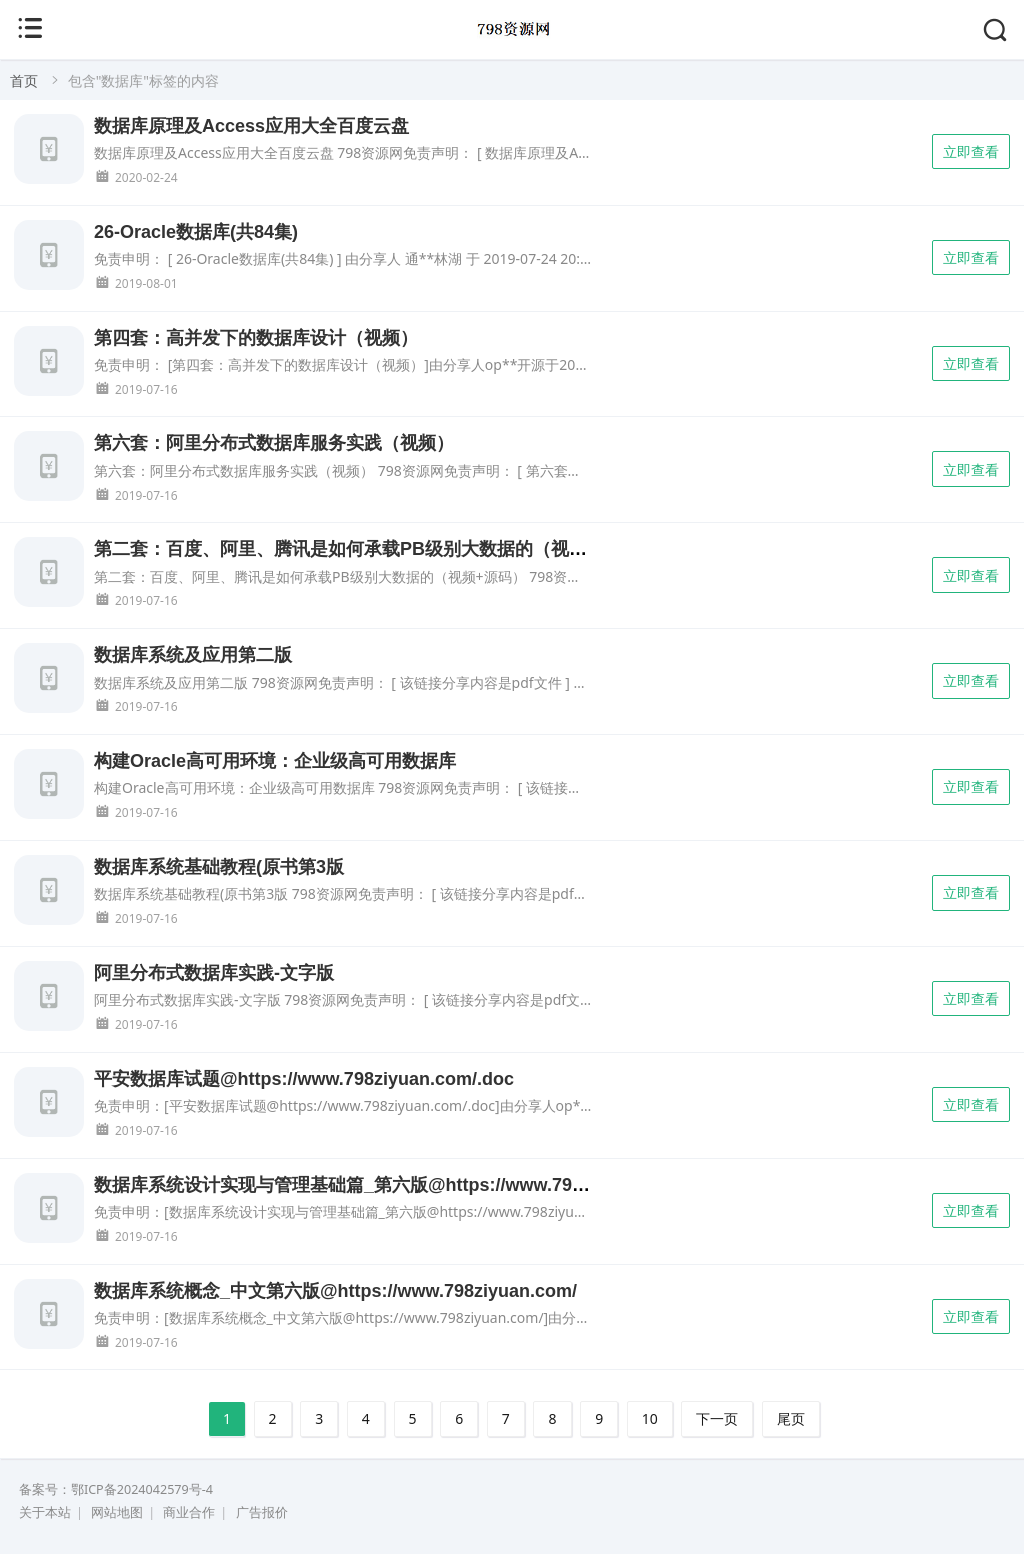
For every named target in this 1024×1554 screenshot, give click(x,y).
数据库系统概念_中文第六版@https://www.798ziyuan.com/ (335, 1291)
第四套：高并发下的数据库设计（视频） (256, 338)
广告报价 (262, 1512)
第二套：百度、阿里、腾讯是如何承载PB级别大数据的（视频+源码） (373, 549)
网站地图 (117, 1512)
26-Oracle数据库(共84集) (196, 232)
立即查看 (971, 151)
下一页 (717, 1418)
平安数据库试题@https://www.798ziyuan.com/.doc (304, 1079)
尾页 (791, 1418)
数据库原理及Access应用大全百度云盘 (251, 126)
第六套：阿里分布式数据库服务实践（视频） (274, 443)
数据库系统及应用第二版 (193, 655)
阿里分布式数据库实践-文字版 (214, 973)
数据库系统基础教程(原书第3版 (219, 867)
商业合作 (189, 1512)
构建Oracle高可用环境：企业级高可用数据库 (275, 761)
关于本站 (45, 1512)
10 (650, 1418)
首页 (24, 80)
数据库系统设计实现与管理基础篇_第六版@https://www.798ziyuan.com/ (389, 1185)
